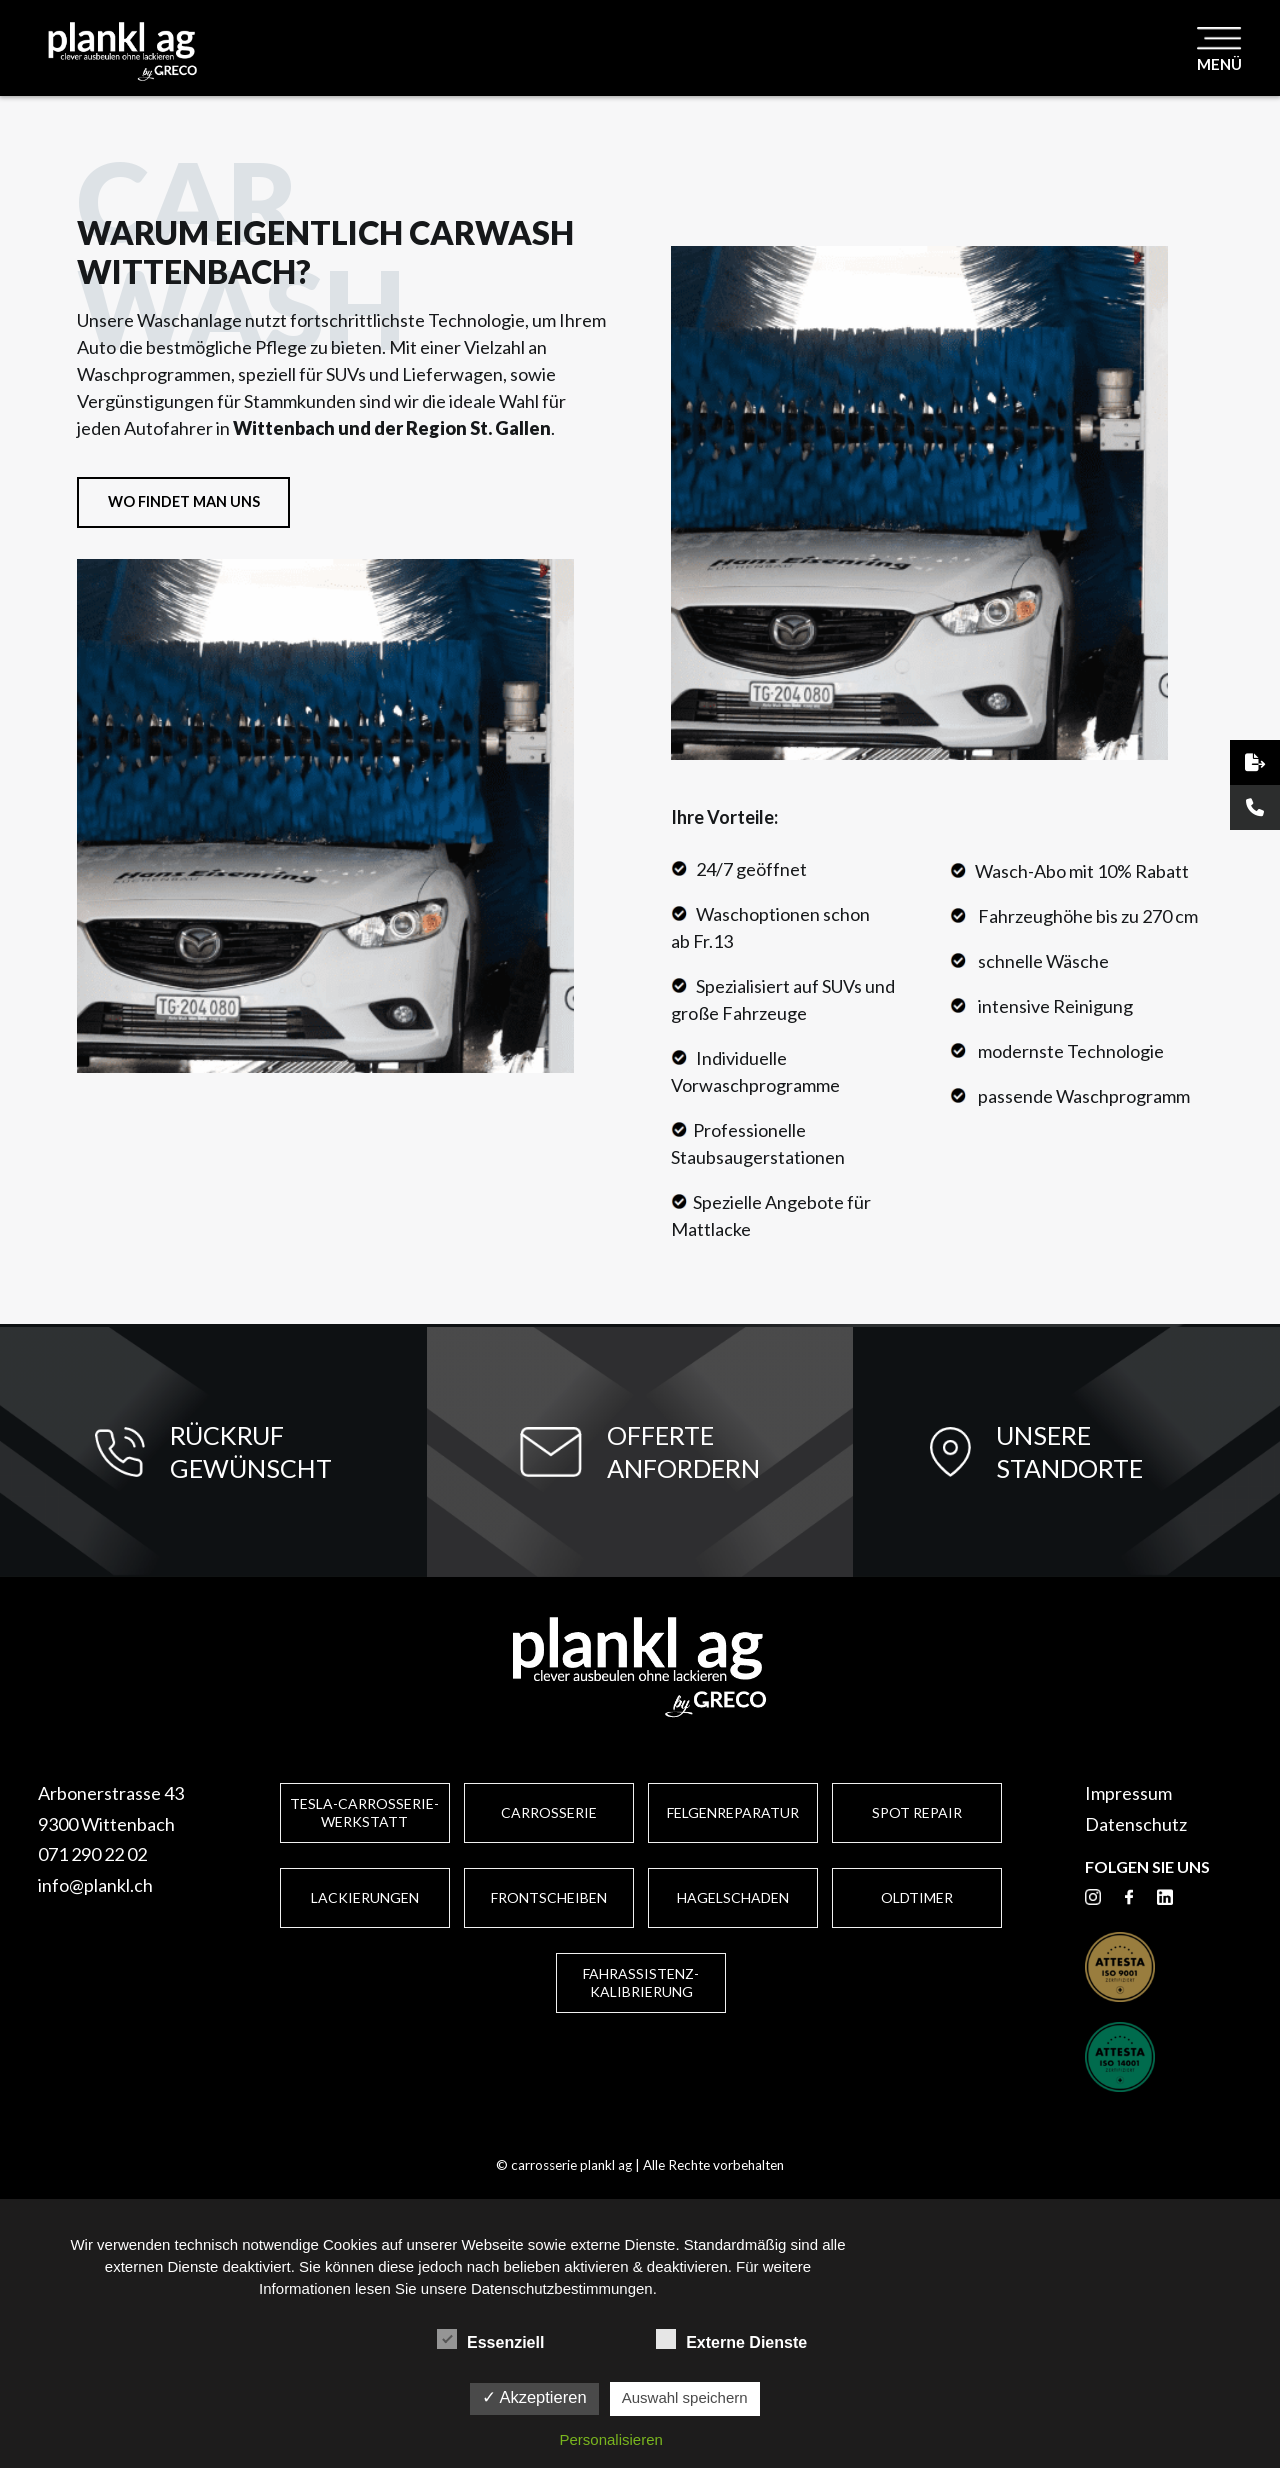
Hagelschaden (733, 1897)
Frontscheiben (549, 1897)
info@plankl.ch (95, 1885)
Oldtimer (917, 1897)
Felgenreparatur (733, 1812)
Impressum (1128, 1793)
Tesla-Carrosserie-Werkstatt (364, 1812)
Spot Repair (917, 1812)
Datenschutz (1136, 1824)
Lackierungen (365, 1897)
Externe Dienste (731, 2340)
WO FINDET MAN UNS (184, 501)
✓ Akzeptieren (534, 2397)
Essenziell (490, 2340)
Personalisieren (611, 2439)
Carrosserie (549, 1812)
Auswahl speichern (685, 2397)
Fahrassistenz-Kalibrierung (641, 1982)
